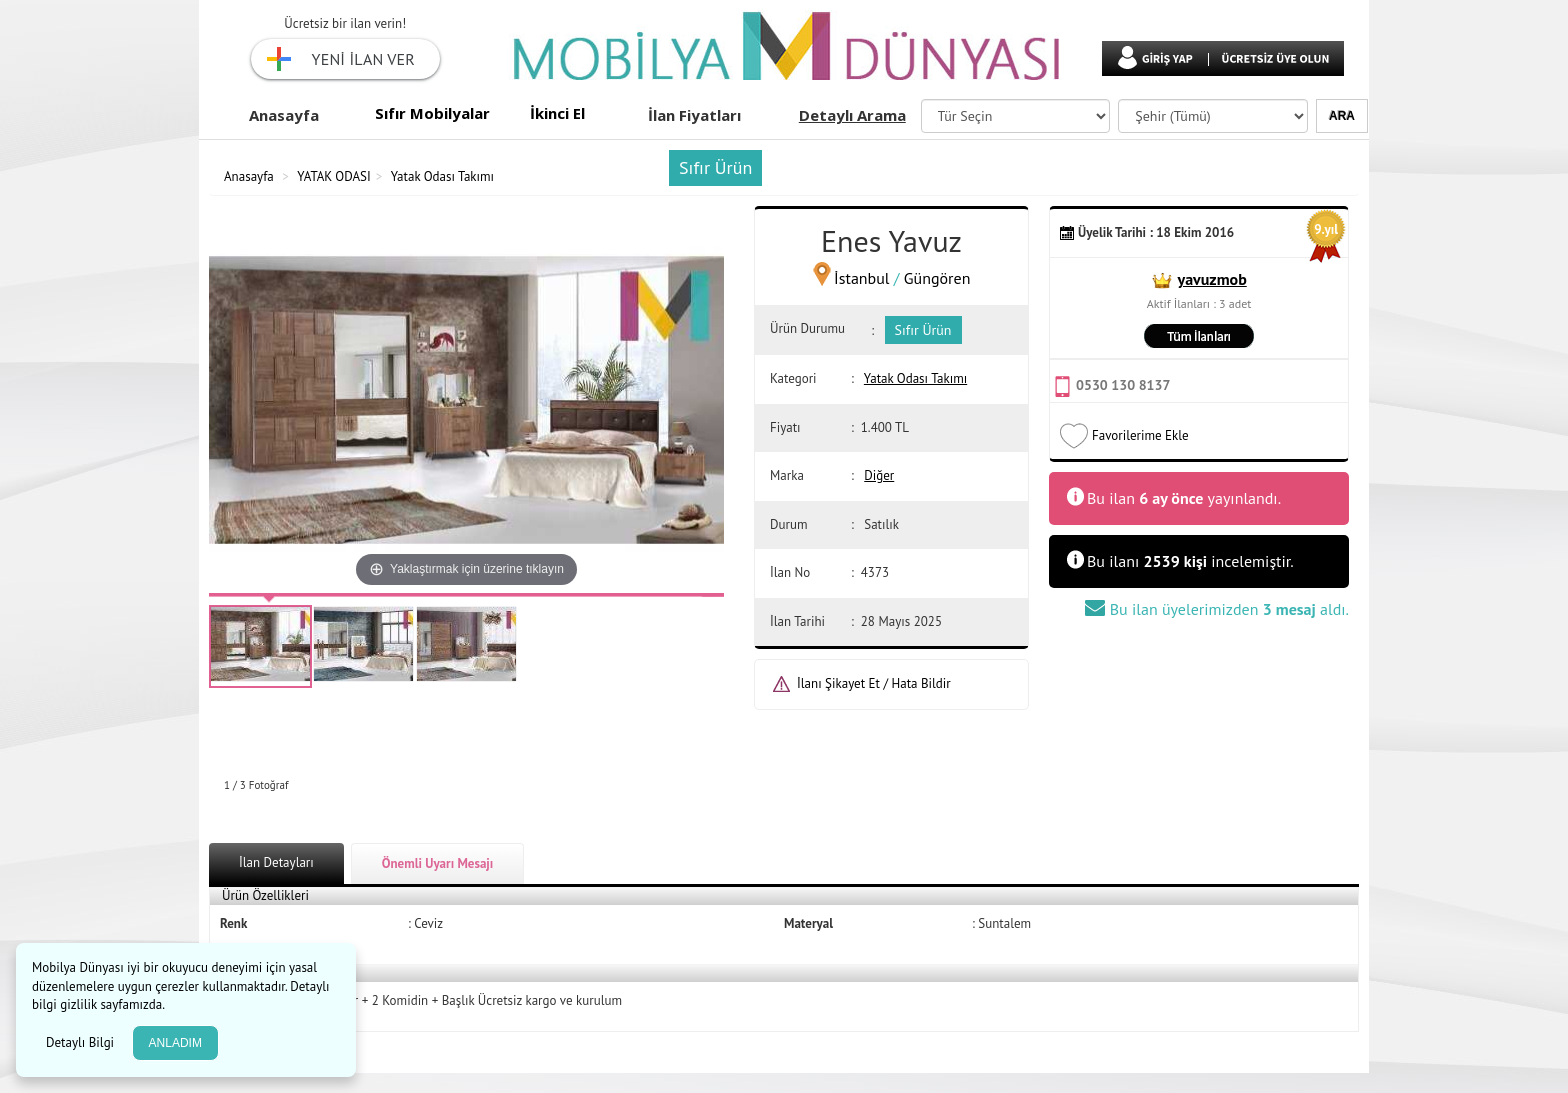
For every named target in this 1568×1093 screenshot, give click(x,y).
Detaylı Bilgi (82, 1042)
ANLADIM (175, 1043)
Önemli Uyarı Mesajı (438, 863)
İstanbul (861, 278)
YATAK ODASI (333, 176)
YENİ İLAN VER (363, 59)
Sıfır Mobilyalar (432, 113)
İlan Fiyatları (694, 115)
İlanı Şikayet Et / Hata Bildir (874, 683)
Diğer (879, 475)
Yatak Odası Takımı (442, 176)
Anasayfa (284, 115)
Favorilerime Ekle (1140, 435)
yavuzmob (1212, 279)
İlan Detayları (276, 862)
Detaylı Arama (852, 115)
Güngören (937, 278)
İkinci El (557, 113)
